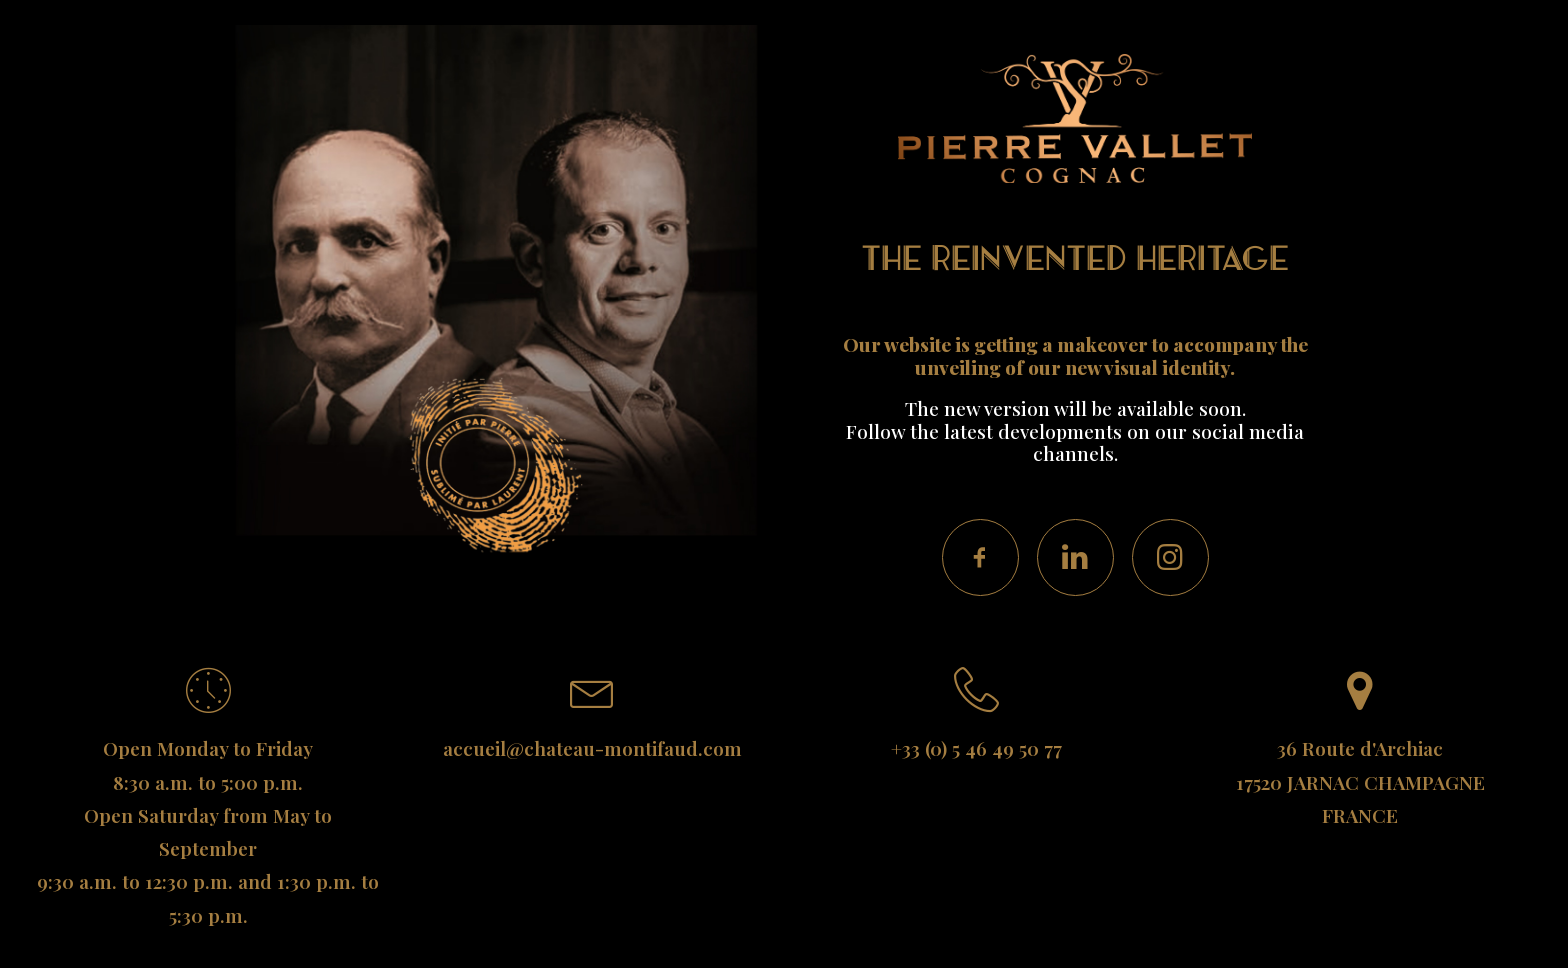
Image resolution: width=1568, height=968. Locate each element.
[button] (980, 557)
